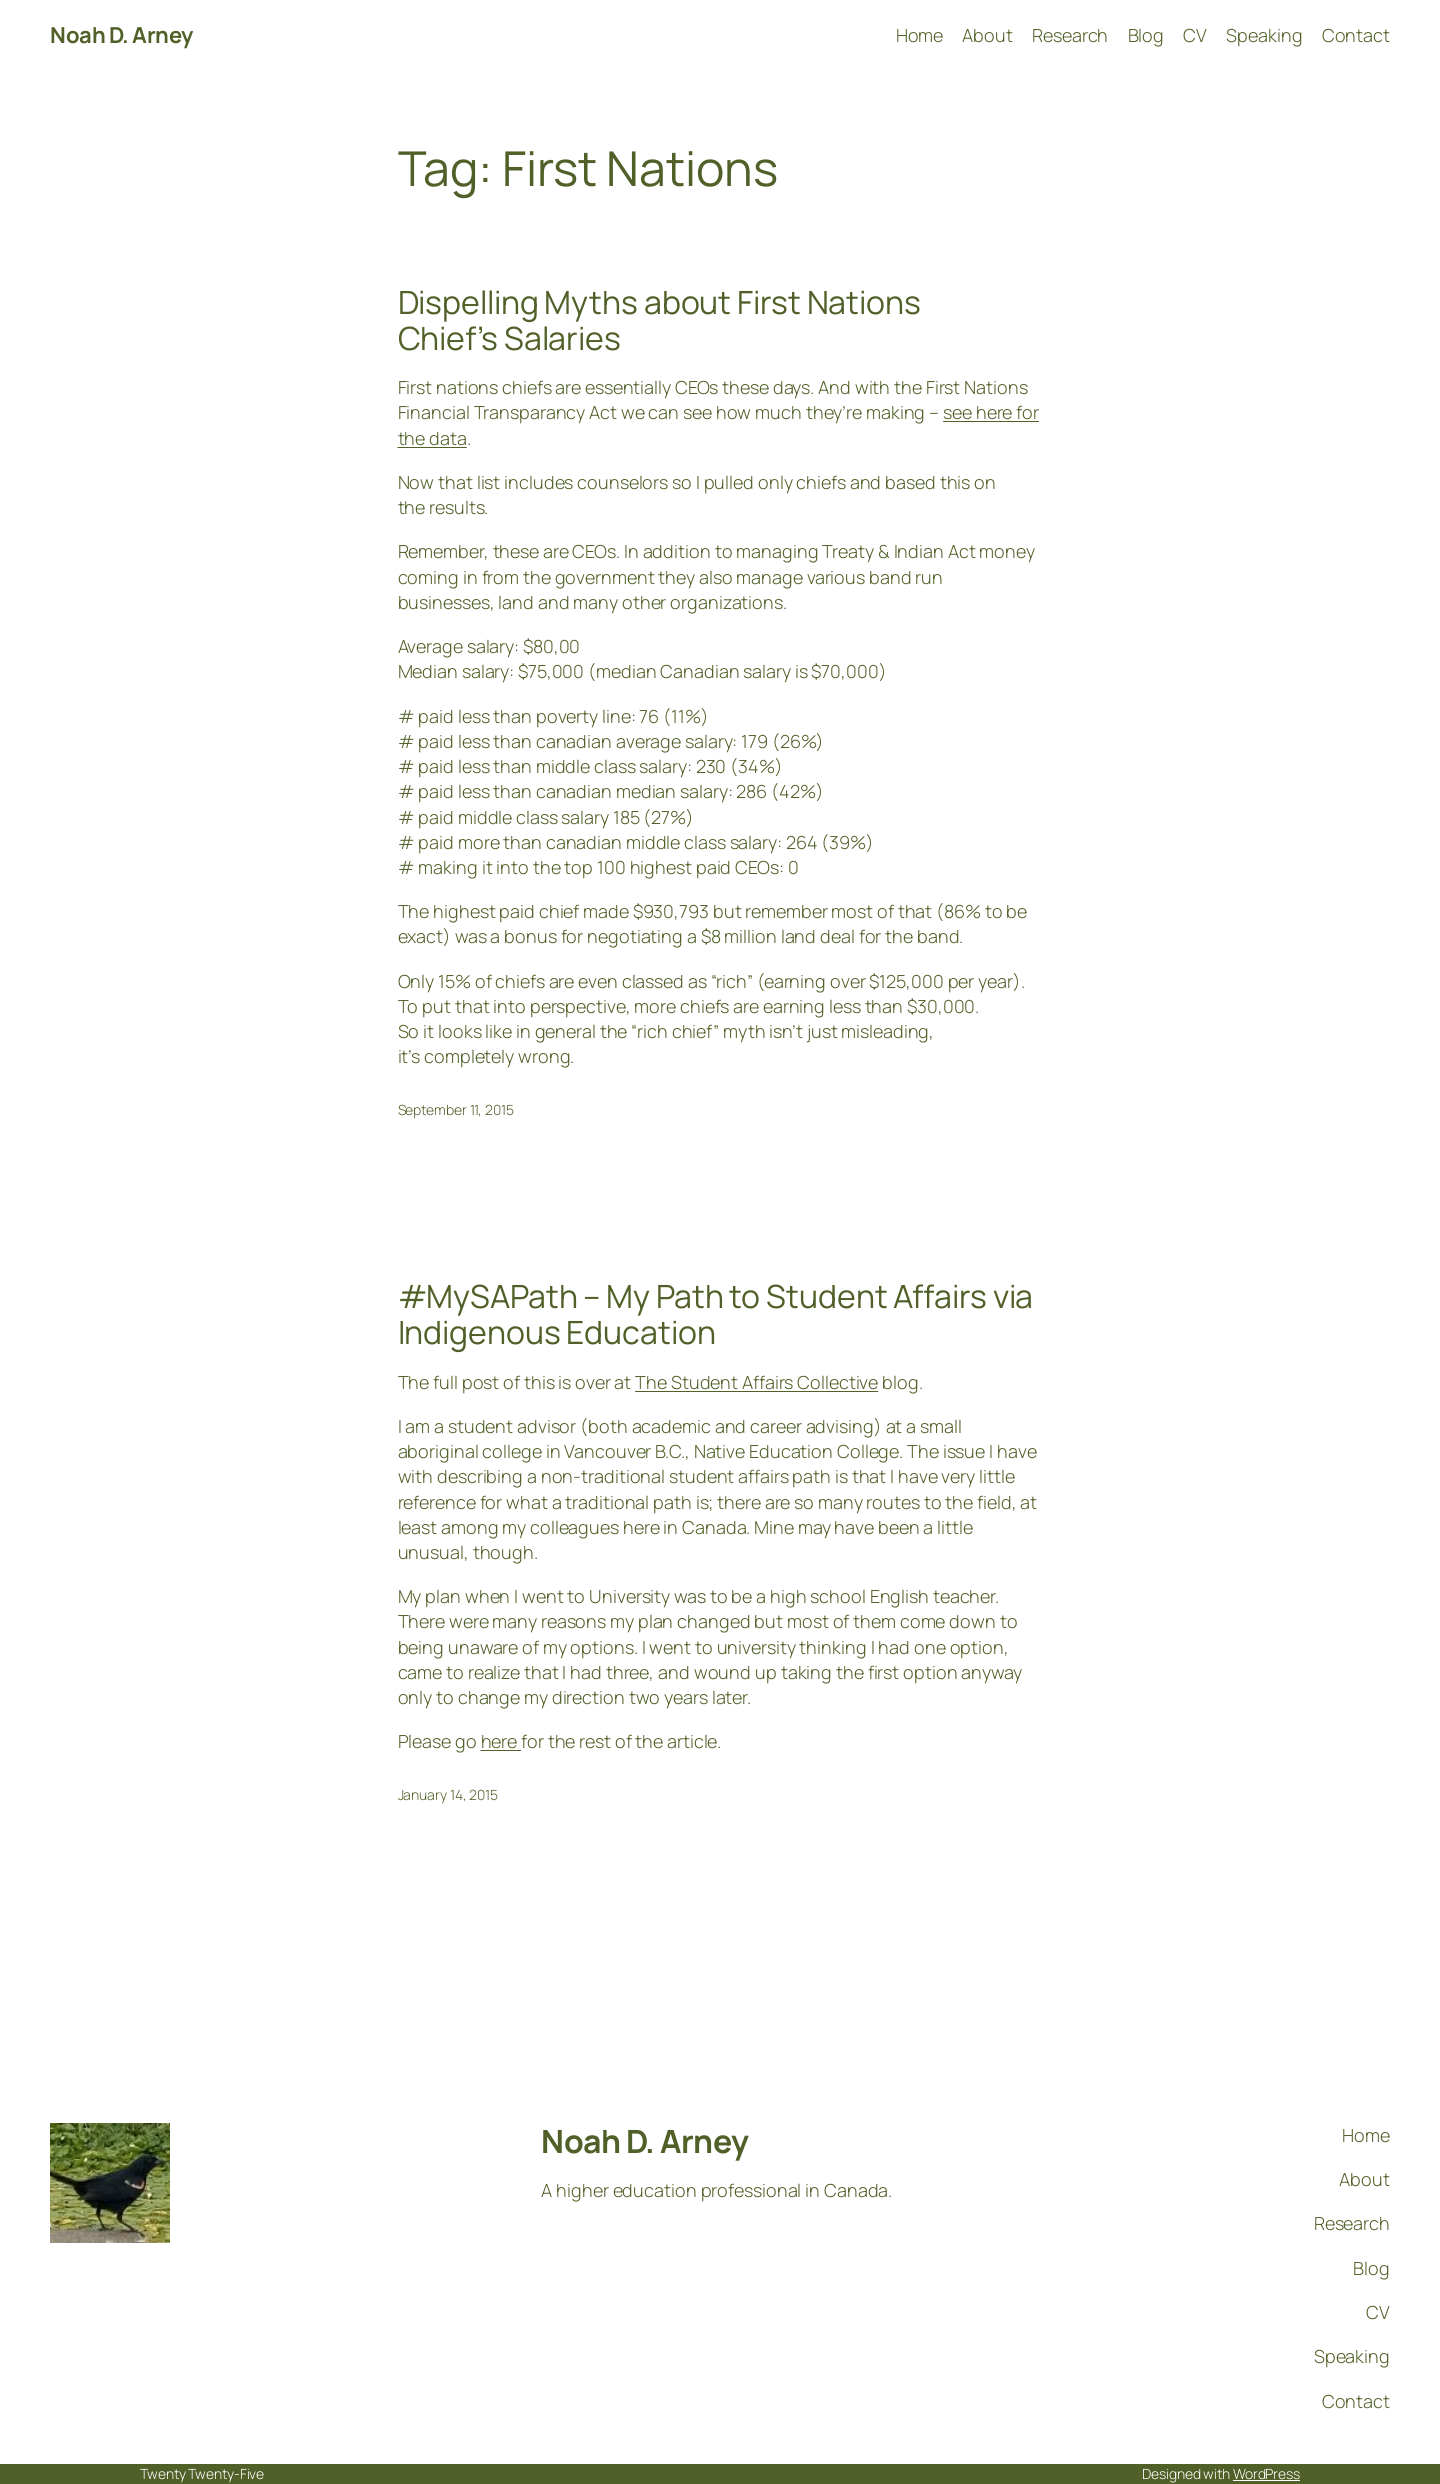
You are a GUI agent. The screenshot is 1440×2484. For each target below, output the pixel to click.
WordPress (1266, 2473)
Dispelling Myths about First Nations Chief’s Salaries (659, 320)
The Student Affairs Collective (756, 1382)
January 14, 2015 (448, 1794)
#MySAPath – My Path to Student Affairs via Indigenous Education (716, 1314)
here (501, 1741)
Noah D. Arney (121, 35)
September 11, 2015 (456, 1109)
